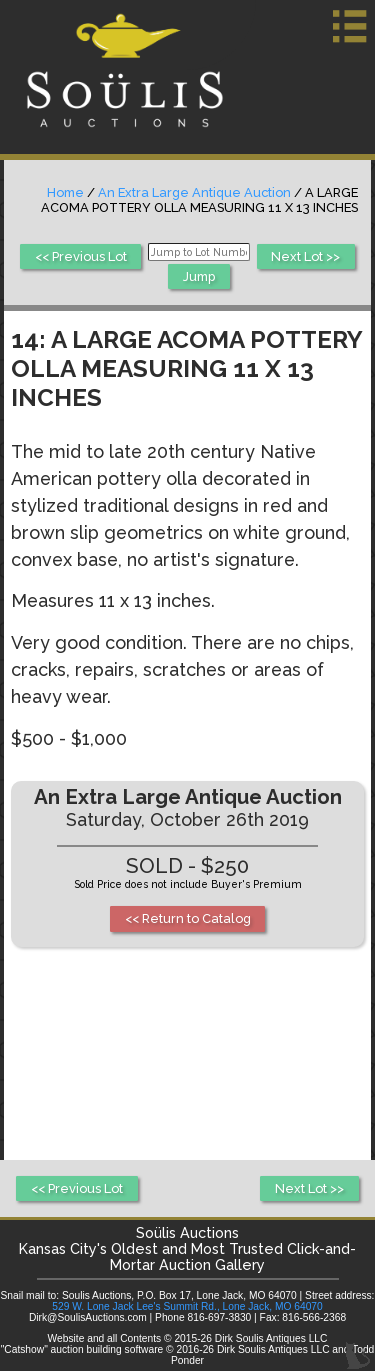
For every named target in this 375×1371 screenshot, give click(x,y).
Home (65, 192)
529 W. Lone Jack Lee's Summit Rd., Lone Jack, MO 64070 (187, 1306)
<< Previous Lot (81, 256)
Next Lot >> (305, 256)
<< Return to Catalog (188, 918)
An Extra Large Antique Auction (194, 192)
